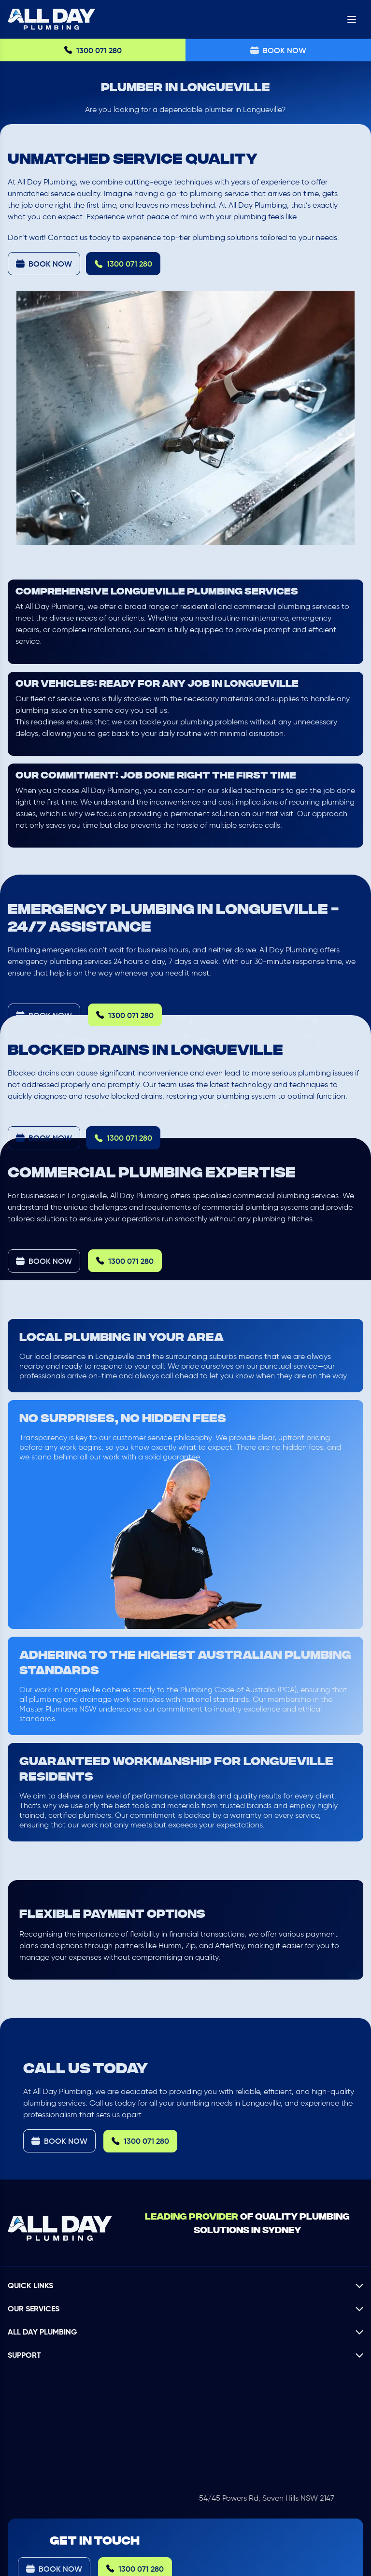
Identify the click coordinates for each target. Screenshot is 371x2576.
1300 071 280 (93, 50)
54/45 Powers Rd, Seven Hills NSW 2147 (266, 2498)
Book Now (278, 50)
